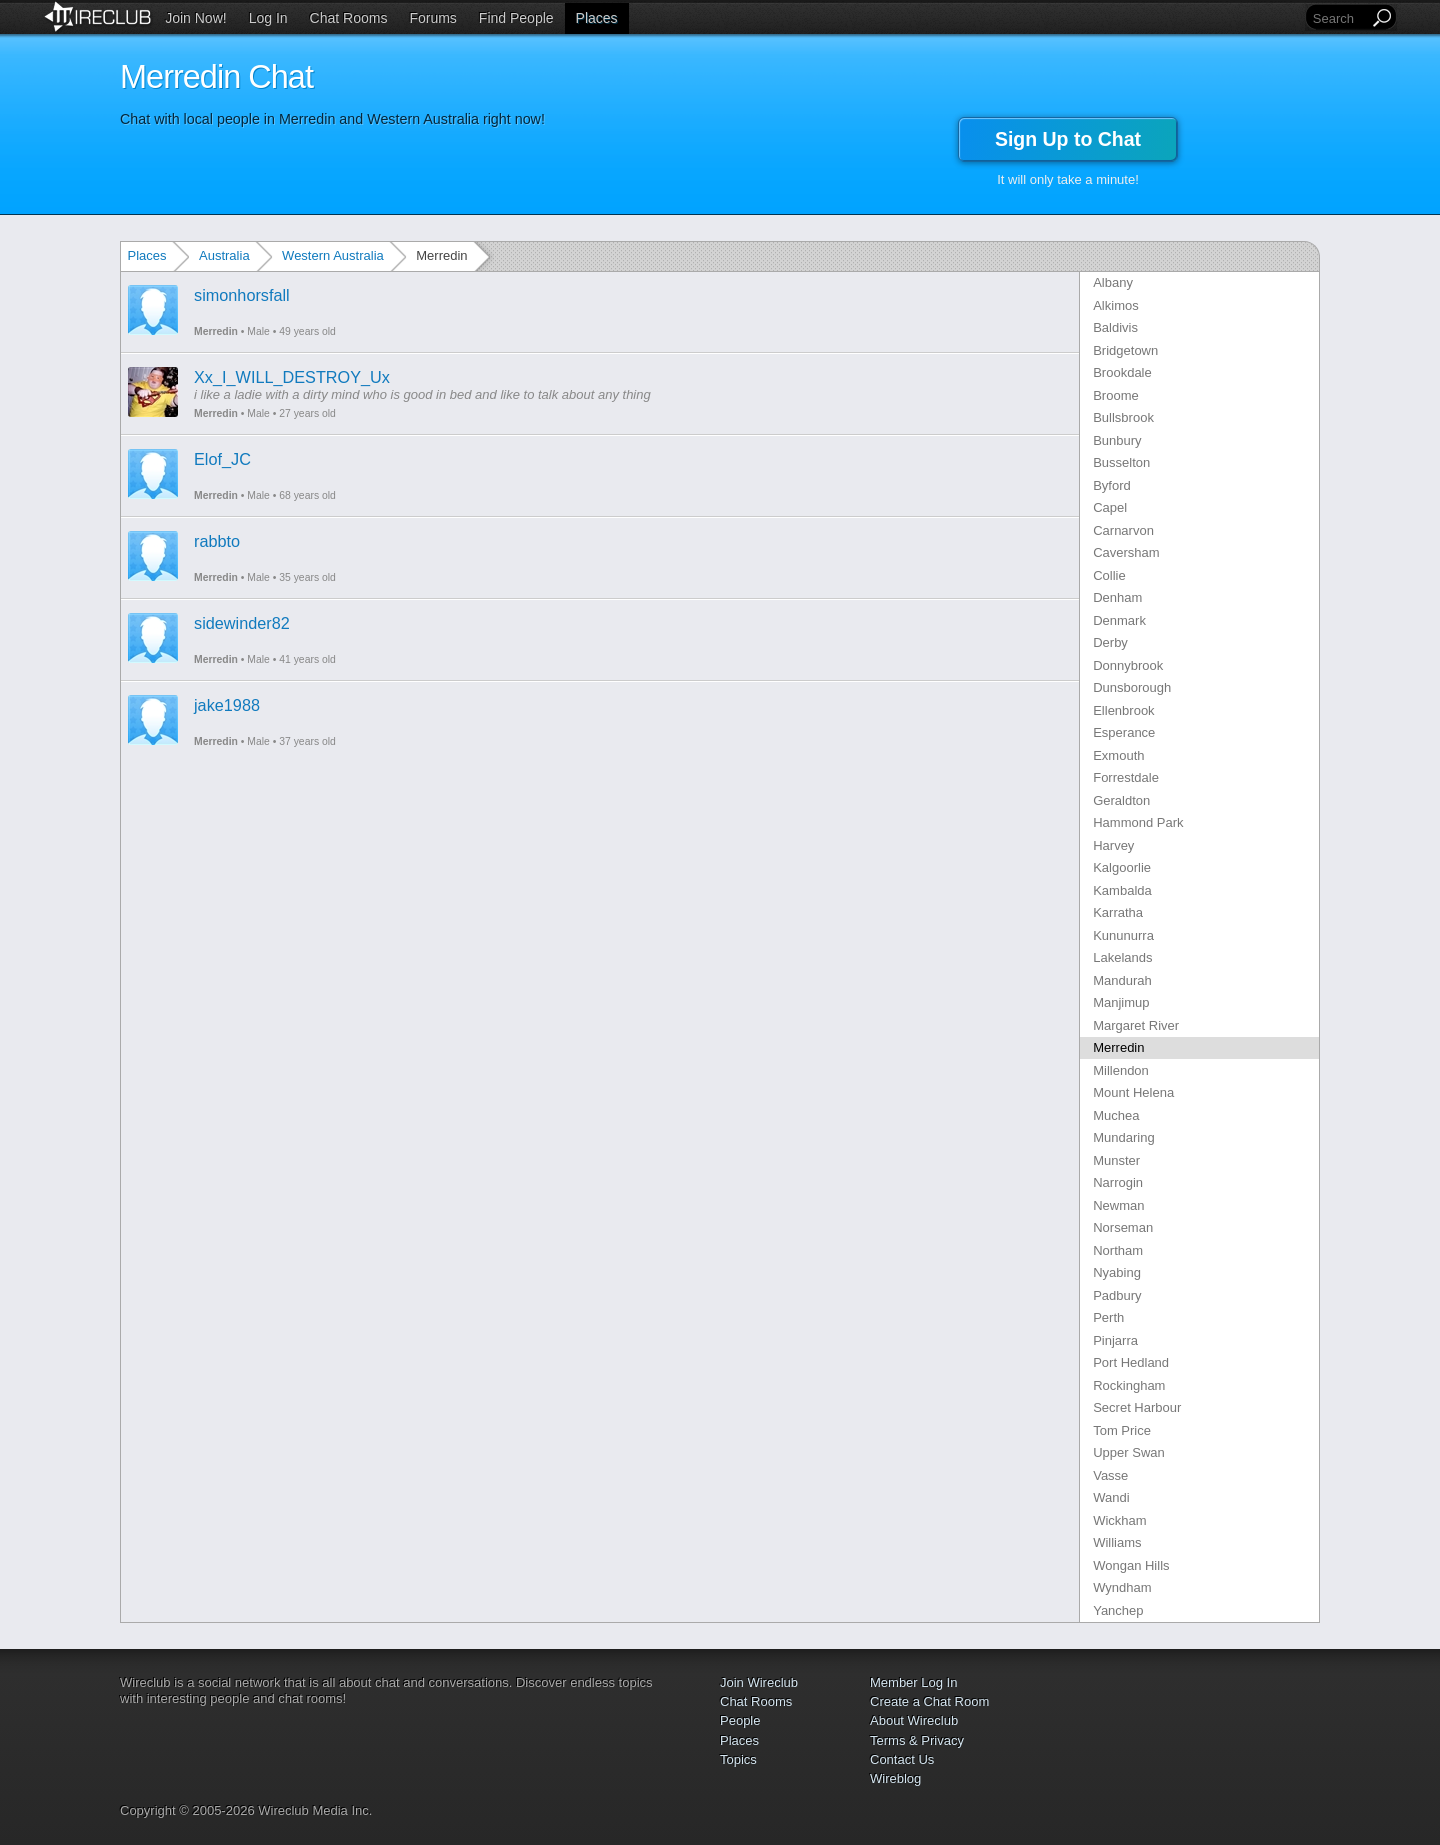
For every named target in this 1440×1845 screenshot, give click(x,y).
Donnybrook (1128, 665)
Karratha (1118, 912)
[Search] (1339, 18)
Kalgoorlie (1122, 867)
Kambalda (1122, 890)
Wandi (1111, 1497)
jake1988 (227, 705)
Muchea (1116, 1115)
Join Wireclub (759, 1682)
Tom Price (1122, 1430)
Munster (1116, 1160)
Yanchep (1118, 1610)
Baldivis (1115, 327)
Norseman (1123, 1227)
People (740, 1720)
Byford (1112, 485)
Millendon (1121, 1070)
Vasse (1110, 1475)
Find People (516, 18)
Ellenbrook (1123, 710)
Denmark (1119, 620)
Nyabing (1117, 1272)
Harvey (1113, 845)
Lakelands (1122, 957)
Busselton (1121, 462)
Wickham (1119, 1520)
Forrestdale (1126, 777)
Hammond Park (1138, 822)
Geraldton (1121, 800)
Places (597, 18)
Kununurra (1123, 935)
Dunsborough (1132, 687)
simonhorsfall (242, 295)
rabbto (217, 541)
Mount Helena (1133, 1092)
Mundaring (1123, 1137)
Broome (1116, 395)
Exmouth (1118, 755)
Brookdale (1122, 372)
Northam (1118, 1250)
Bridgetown (1125, 350)
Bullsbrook (1123, 417)
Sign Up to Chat (1068, 139)
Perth (1108, 1317)
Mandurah (1122, 980)
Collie (1109, 575)
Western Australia (333, 255)
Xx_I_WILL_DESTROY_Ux (292, 377)
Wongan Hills (1131, 1565)
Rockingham (1129, 1385)
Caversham (1126, 552)
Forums (432, 18)
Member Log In (913, 1682)
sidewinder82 (242, 623)
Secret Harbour (1137, 1407)
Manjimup (1121, 1002)
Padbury (1117, 1295)
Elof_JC (222, 459)
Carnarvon (1123, 530)
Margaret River (1136, 1025)
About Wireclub (914, 1720)
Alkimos (1116, 305)
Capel (1110, 507)
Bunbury (1117, 440)
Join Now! (195, 18)
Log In (268, 18)
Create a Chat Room (929, 1701)
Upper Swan (1129, 1452)
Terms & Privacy (917, 1740)
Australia (224, 255)
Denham (1117, 597)
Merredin (216, 331)
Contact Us (902, 1759)
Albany (1113, 282)
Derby (1110, 642)
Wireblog (895, 1778)
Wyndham (1122, 1587)
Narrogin (1118, 1182)
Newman (1118, 1205)
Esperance (1124, 732)
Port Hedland (1131, 1362)
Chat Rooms (349, 18)
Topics (738, 1759)
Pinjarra (1115, 1340)
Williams (1117, 1542)
